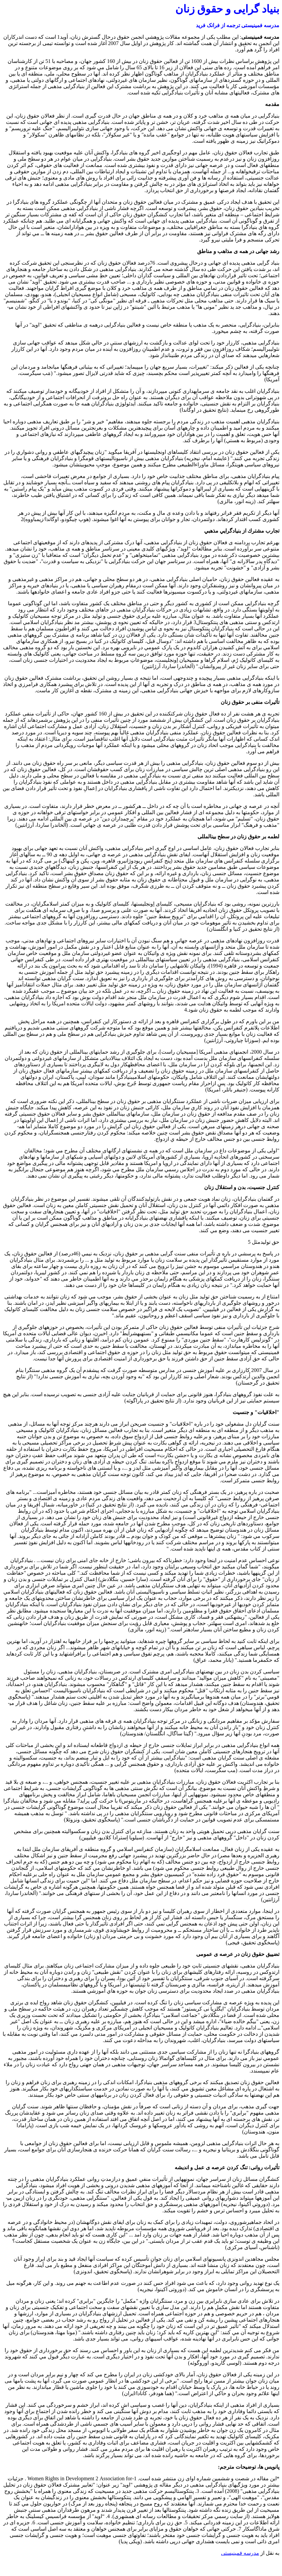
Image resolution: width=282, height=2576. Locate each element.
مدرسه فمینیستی (240, 2553)
